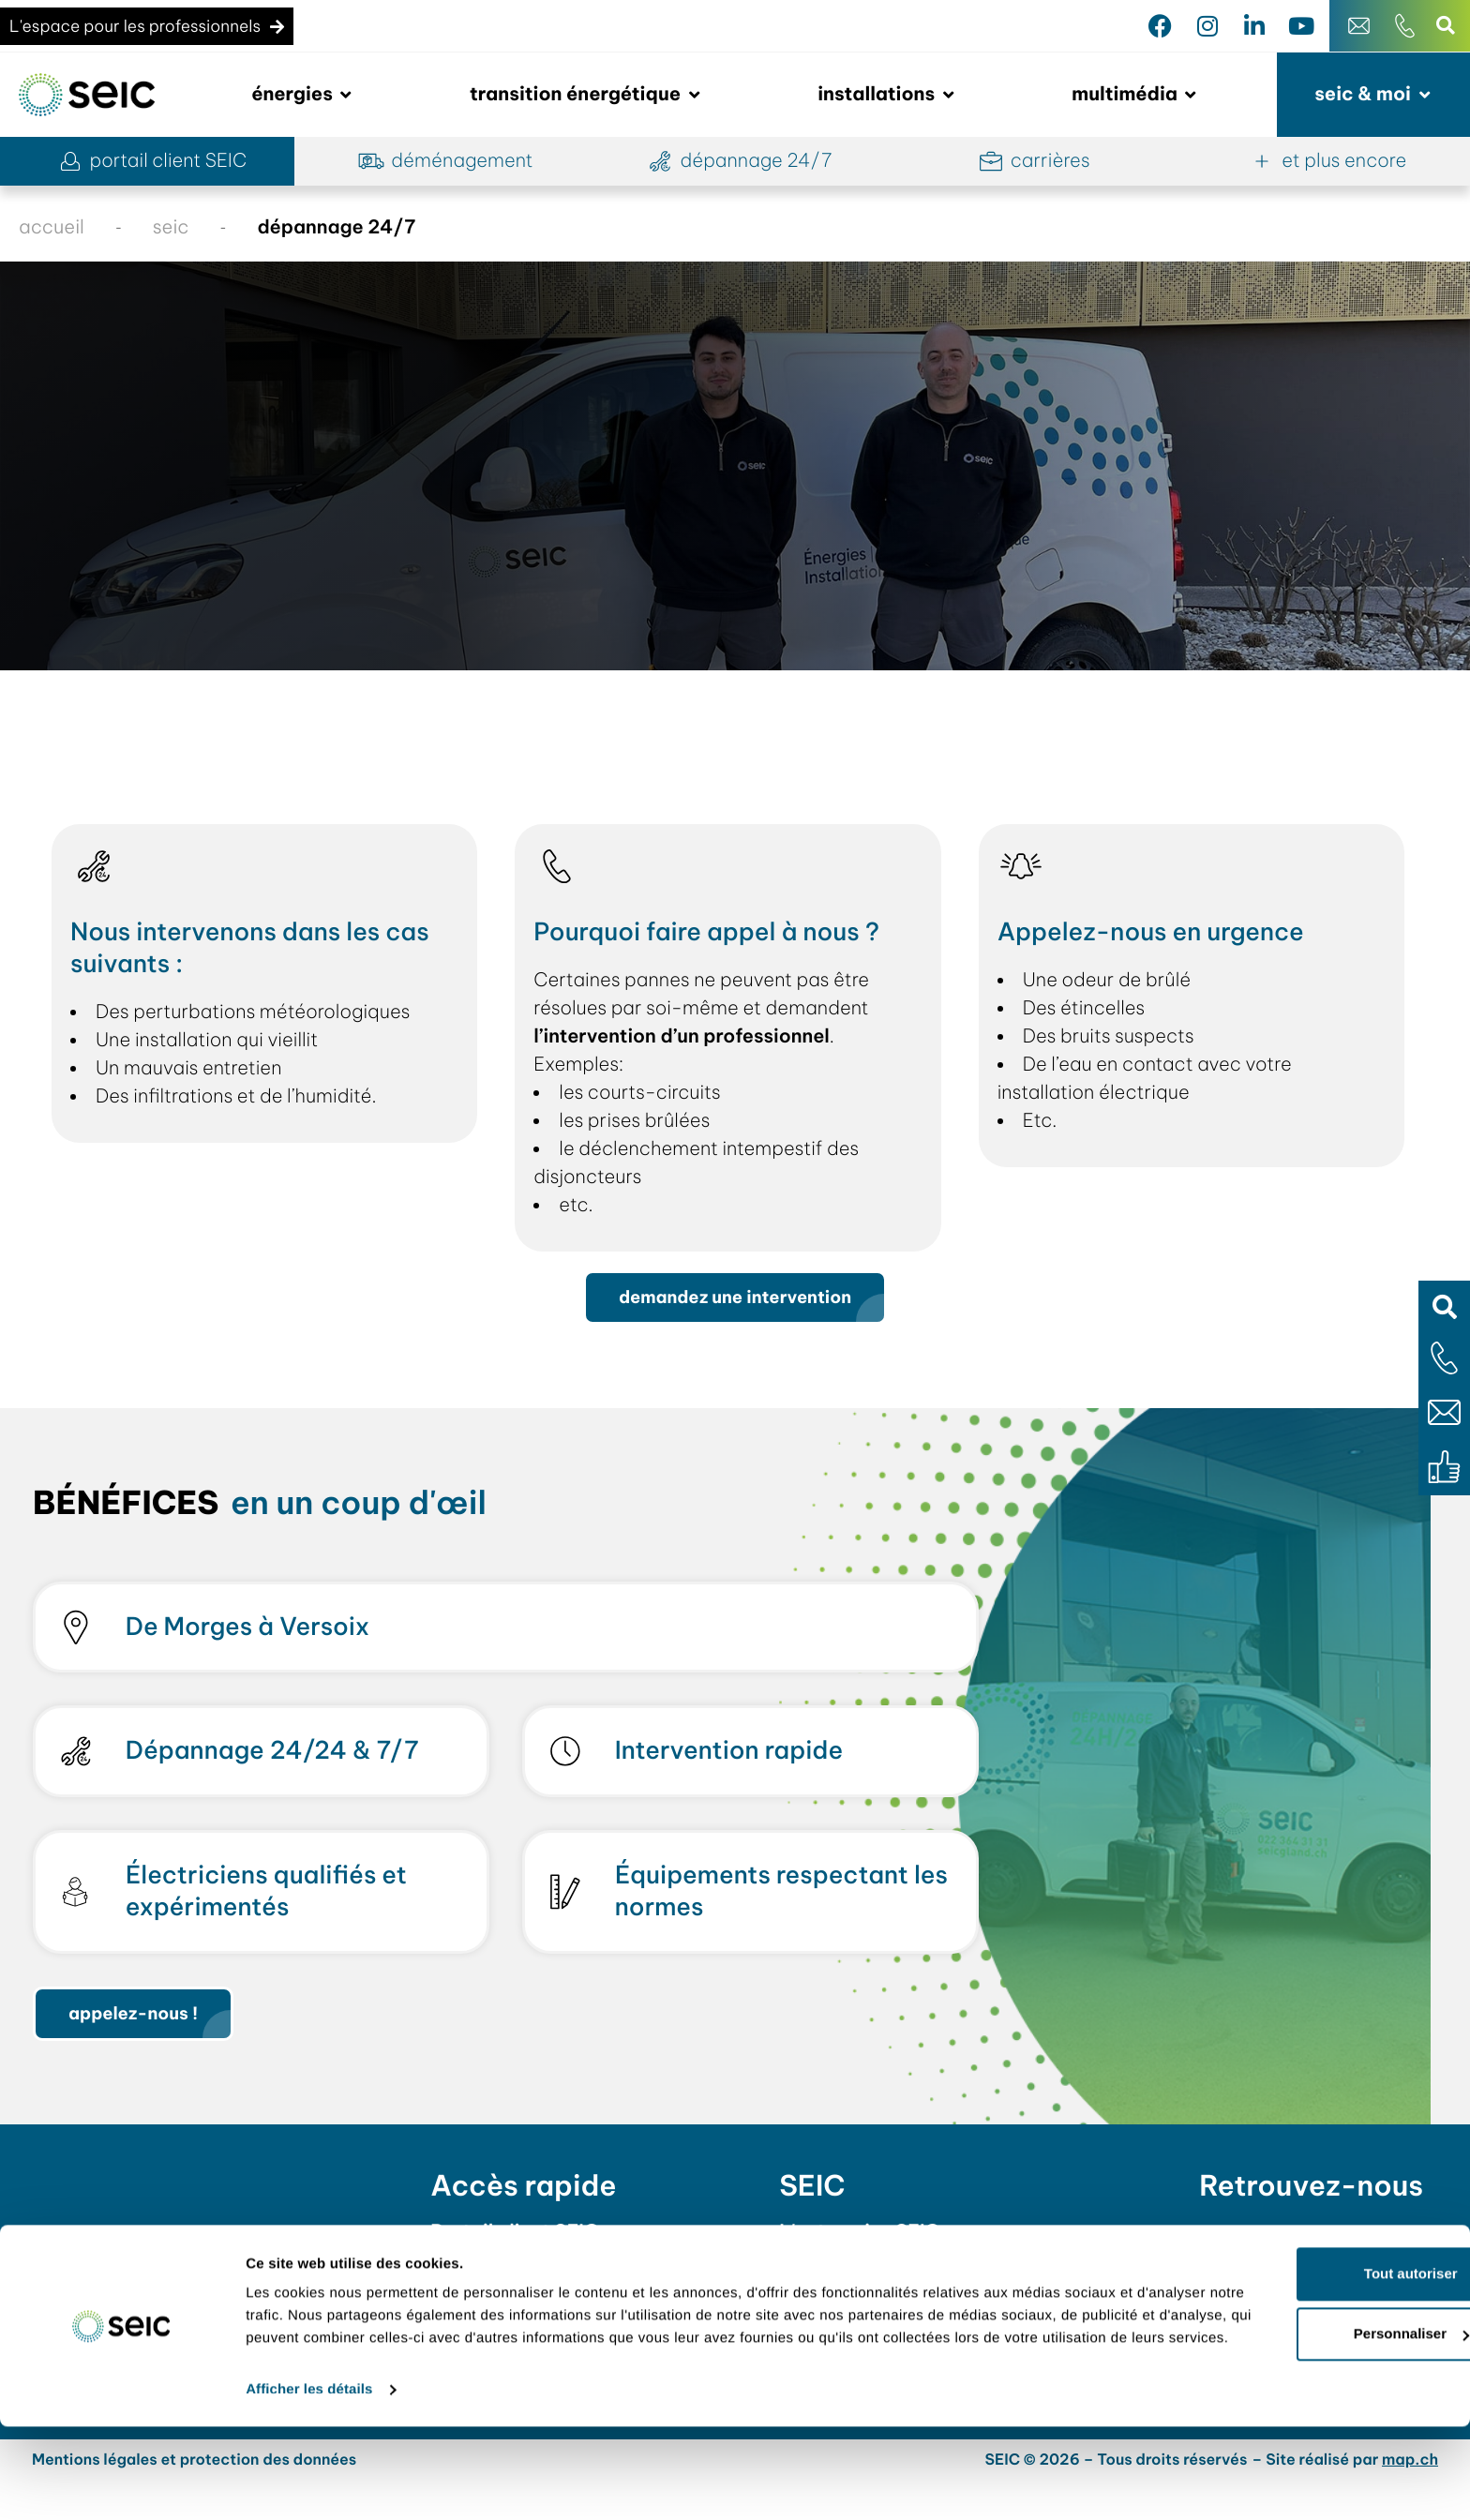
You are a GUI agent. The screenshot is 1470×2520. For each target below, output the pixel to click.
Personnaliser (1314, 2404)
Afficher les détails (309, 2483)
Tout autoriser (1313, 2344)
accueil (51, 227)
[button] (1444, 1306)
